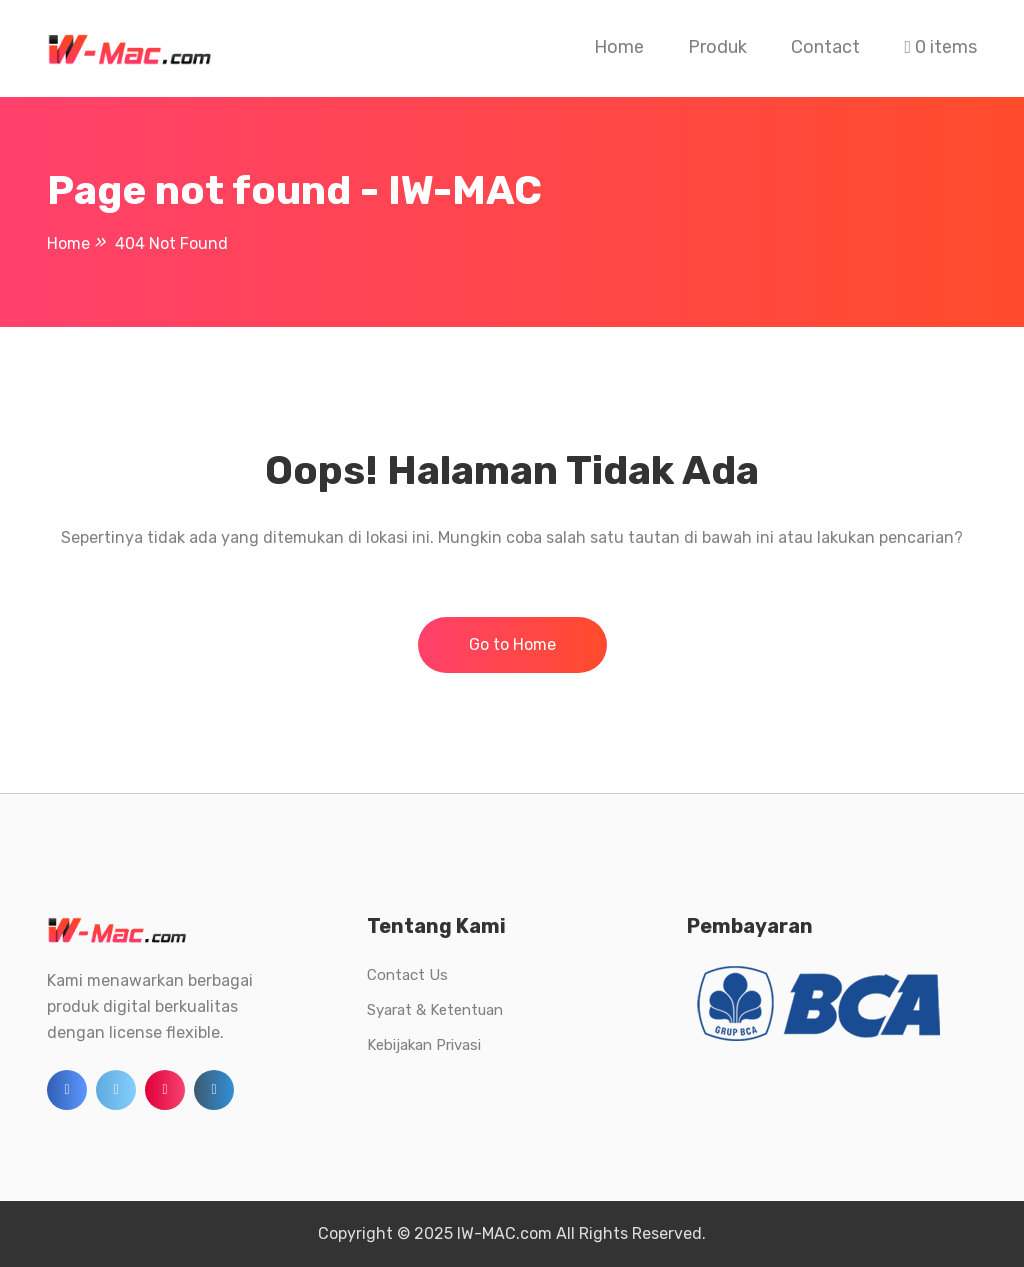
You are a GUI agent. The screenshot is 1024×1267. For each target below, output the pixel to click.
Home (619, 47)
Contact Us (407, 975)
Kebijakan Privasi (424, 1045)
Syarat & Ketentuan (435, 1010)
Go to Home (512, 644)
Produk (717, 47)
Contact (825, 47)
